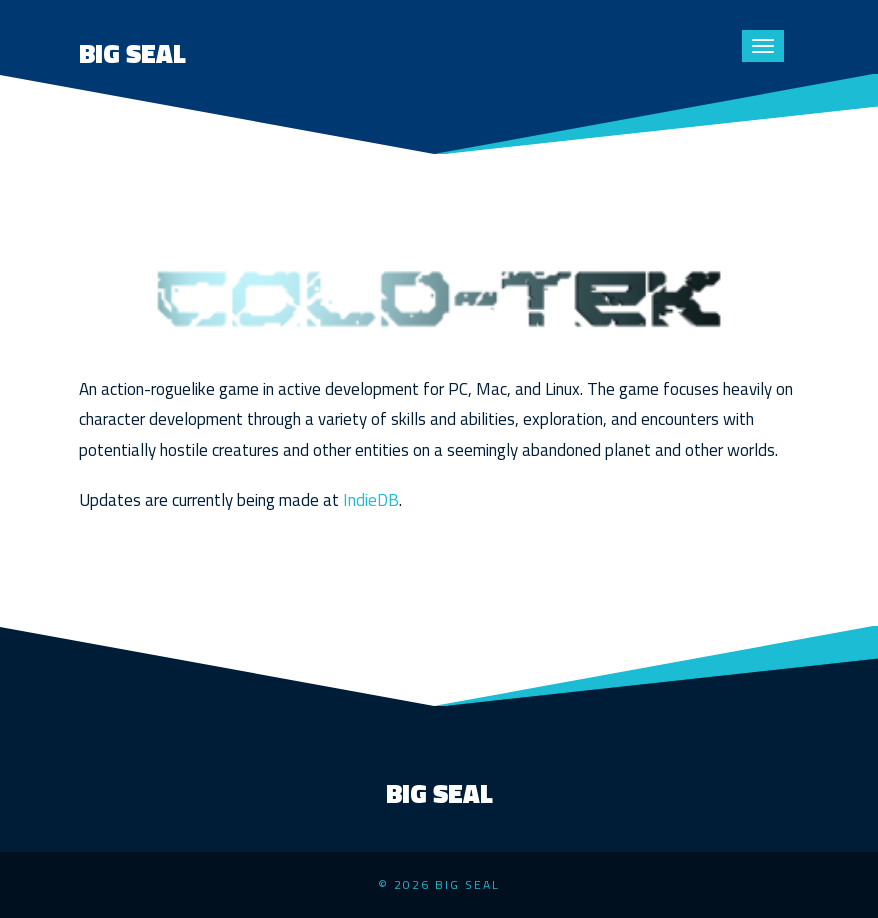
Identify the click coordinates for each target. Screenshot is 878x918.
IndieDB (371, 500)
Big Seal (132, 53)
